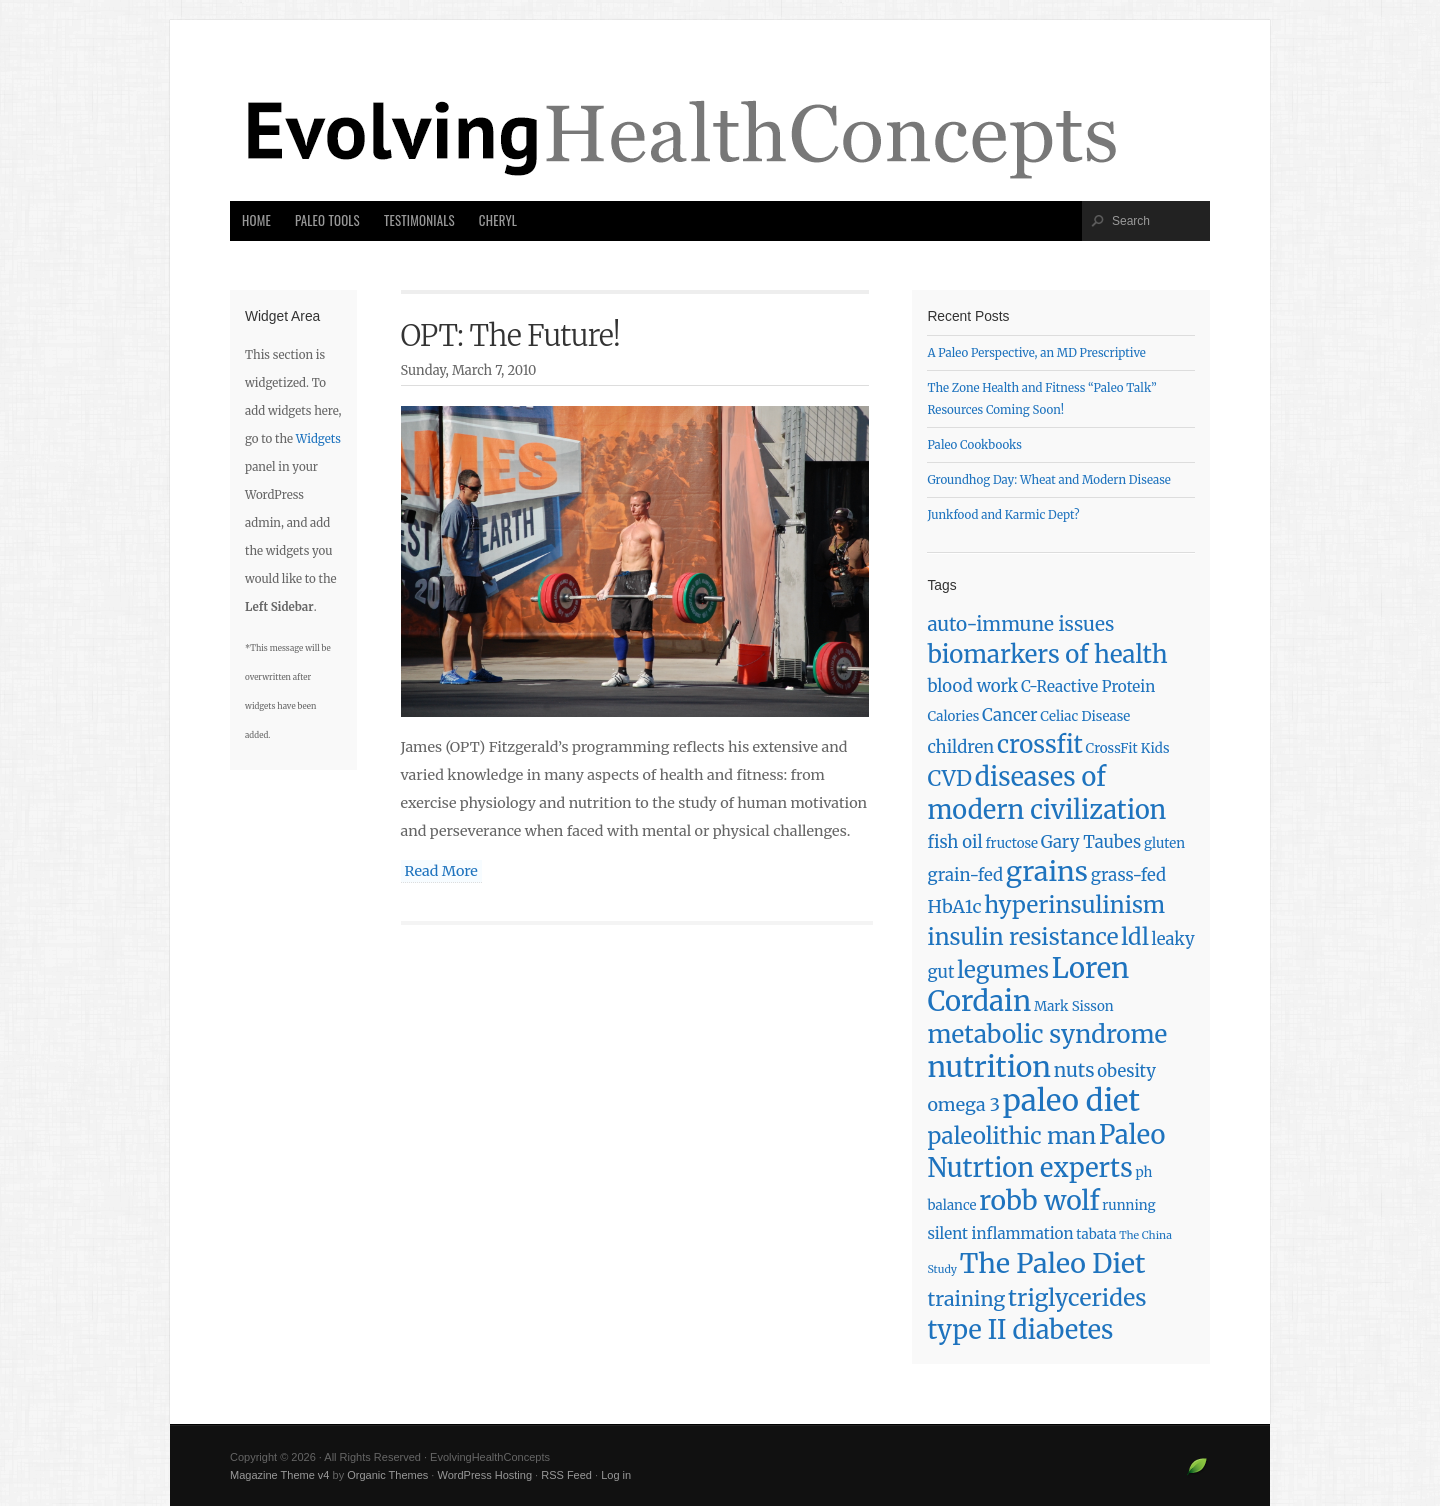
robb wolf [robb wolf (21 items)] (1039, 1200)
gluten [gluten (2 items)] (1164, 843)
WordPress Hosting (484, 1475)
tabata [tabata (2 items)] (1096, 1234)
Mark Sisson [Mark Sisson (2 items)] (1074, 1006)
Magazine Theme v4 (279, 1475)
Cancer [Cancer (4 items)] (1010, 715)
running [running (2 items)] (1128, 1205)
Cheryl (498, 220)
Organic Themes (387, 1475)
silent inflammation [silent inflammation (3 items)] (1000, 1233)
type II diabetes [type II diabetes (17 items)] (1020, 1330)
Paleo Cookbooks (974, 445)
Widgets (318, 439)
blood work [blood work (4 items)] (972, 686)
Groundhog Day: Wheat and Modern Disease (1048, 480)
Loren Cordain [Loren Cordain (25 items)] (1028, 985)
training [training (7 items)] (966, 1299)
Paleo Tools (327, 220)
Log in (616, 1475)
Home (256, 220)
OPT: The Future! (511, 336)
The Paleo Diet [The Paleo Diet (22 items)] (1053, 1263)
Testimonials (419, 220)
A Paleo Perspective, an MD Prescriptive (1036, 353)
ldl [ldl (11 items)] (1135, 937)
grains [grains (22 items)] (1047, 871)
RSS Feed (566, 1475)
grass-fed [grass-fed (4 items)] (1128, 875)
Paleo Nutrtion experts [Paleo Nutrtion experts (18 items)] (1046, 1151)
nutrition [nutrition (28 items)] (989, 1067)
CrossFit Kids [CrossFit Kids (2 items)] (1128, 748)
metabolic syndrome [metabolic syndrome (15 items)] (1047, 1034)
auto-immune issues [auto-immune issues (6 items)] (1020, 624)
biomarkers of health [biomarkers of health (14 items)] (1047, 654)
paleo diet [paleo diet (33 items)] (1071, 1100)
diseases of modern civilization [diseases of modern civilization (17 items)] (1046, 793)
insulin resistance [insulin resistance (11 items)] (1022, 937)
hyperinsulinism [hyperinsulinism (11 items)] (1074, 905)
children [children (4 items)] (960, 747)
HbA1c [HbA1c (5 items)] (954, 906)
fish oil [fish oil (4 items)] (954, 842)
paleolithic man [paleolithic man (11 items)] (1011, 1136)
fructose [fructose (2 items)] (1011, 843)
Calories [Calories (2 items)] (953, 716)
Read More (441, 871)
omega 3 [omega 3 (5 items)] (963, 1104)
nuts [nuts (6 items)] (1074, 1070)
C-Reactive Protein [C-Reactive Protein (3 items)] (1088, 686)
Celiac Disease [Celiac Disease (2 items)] (1085, 716)
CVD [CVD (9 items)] (949, 778)
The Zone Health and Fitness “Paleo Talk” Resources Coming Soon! (1041, 399)
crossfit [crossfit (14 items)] (1040, 744)
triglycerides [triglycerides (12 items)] (1077, 1297)
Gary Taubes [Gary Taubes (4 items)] (1091, 842)
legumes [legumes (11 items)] (1003, 970)
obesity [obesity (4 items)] (1126, 1071)
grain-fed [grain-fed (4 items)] (965, 875)
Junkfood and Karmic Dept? (1003, 515)
